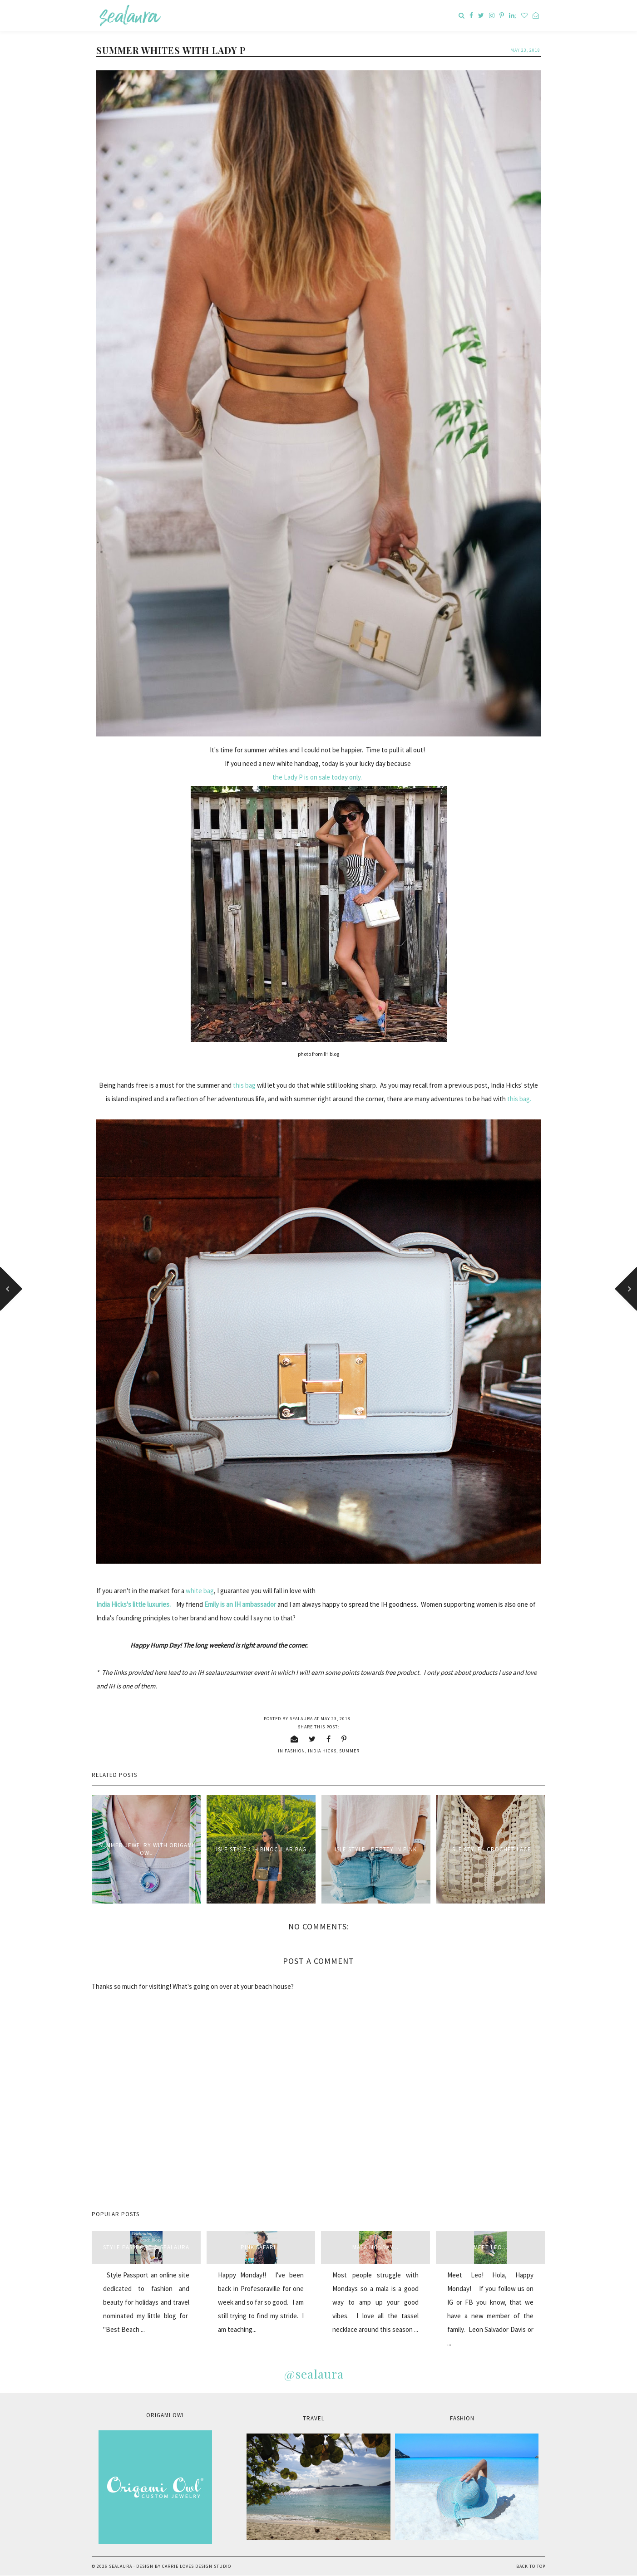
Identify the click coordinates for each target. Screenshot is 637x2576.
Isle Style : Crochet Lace (490, 1849)
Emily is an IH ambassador (240, 1604)
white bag (200, 1590)
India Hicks (322, 1751)
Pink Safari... (261, 2247)
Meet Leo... (491, 2247)
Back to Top (530, 2566)
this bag (245, 1085)
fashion (295, 1751)
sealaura (120, 2566)
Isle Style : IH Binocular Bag (261, 1849)
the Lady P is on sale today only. (317, 777)
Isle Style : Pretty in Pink (376, 1849)
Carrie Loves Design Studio (196, 2566)
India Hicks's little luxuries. (134, 1604)
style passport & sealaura (146, 2247)
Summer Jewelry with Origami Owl (146, 1849)
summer (349, 1751)
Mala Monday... (375, 2247)
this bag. (519, 1098)
